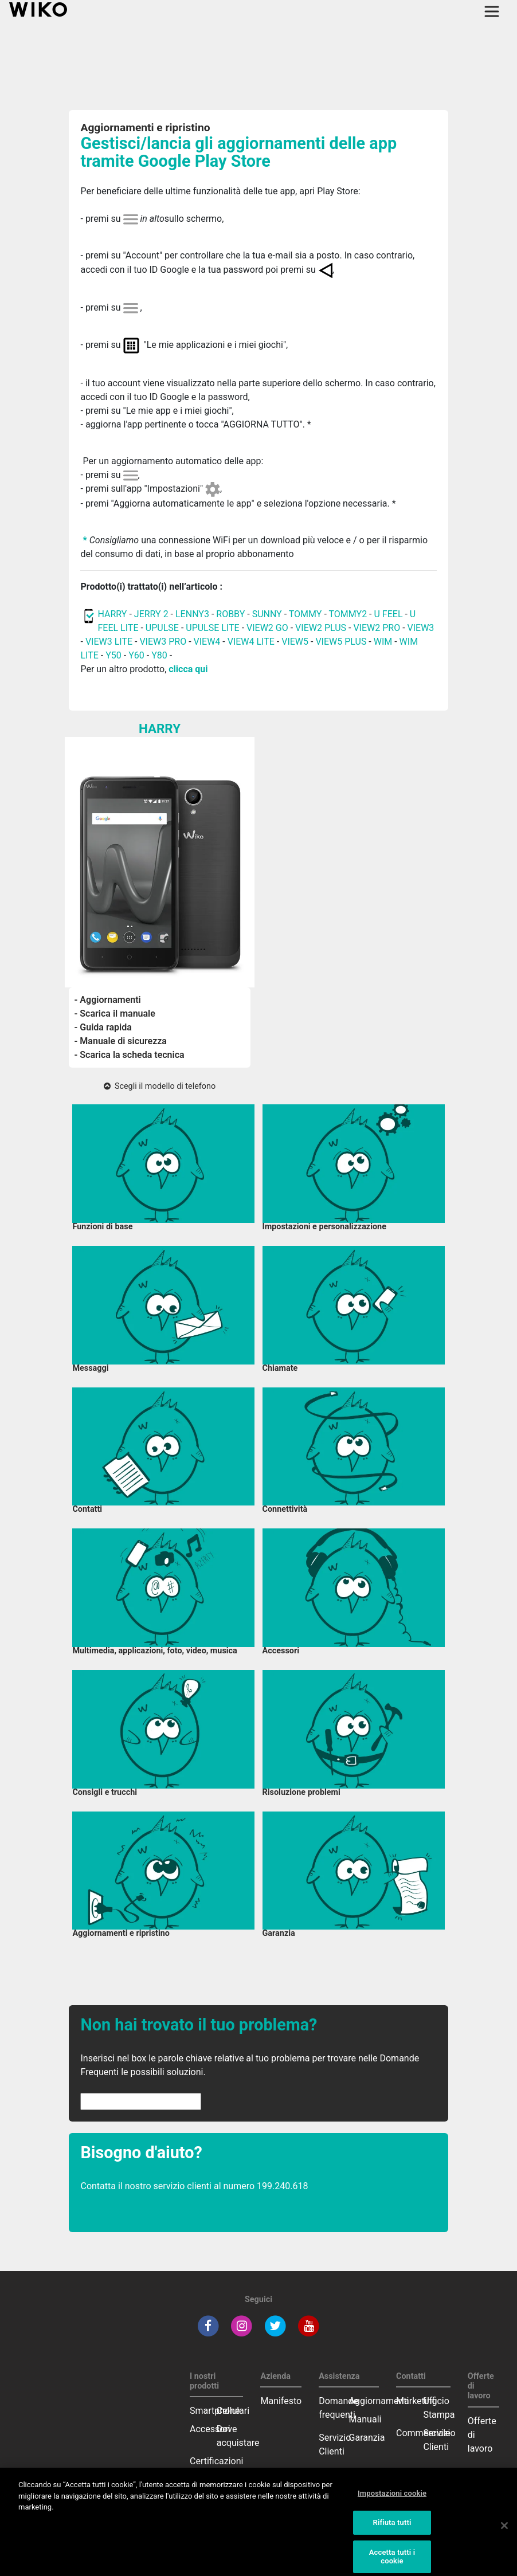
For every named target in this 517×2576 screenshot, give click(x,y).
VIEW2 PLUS (320, 627)
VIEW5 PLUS (340, 641)
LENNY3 (192, 614)
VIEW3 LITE (108, 641)
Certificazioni (216, 2461)
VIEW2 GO (267, 627)
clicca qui (188, 669)
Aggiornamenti (379, 2400)
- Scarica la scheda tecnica (130, 1054)
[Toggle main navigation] (492, 11)
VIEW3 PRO (162, 641)
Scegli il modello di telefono (160, 1086)
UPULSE (163, 627)
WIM (383, 641)
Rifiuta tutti (392, 2530)
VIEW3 (421, 627)
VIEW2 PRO (376, 627)
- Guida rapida (103, 1027)
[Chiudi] (504, 2533)
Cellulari (233, 2410)
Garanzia (367, 2437)
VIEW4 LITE (251, 641)
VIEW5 (296, 641)
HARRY (113, 614)
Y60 (136, 655)
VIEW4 (207, 641)
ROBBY (230, 614)
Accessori (210, 2429)
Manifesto (280, 2400)
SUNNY (267, 614)
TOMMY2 (347, 614)
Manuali (365, 2419)
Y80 (159, 655)
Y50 (113, 655)
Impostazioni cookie (392, 2500)
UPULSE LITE (212, 627)
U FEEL (388, 614)
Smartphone (215, 2410)
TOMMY (305, 614)
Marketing (416, 2400)
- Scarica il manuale (115, 1013)
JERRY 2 (151, 614)
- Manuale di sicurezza (121, 1041)
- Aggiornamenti (108, 999)
